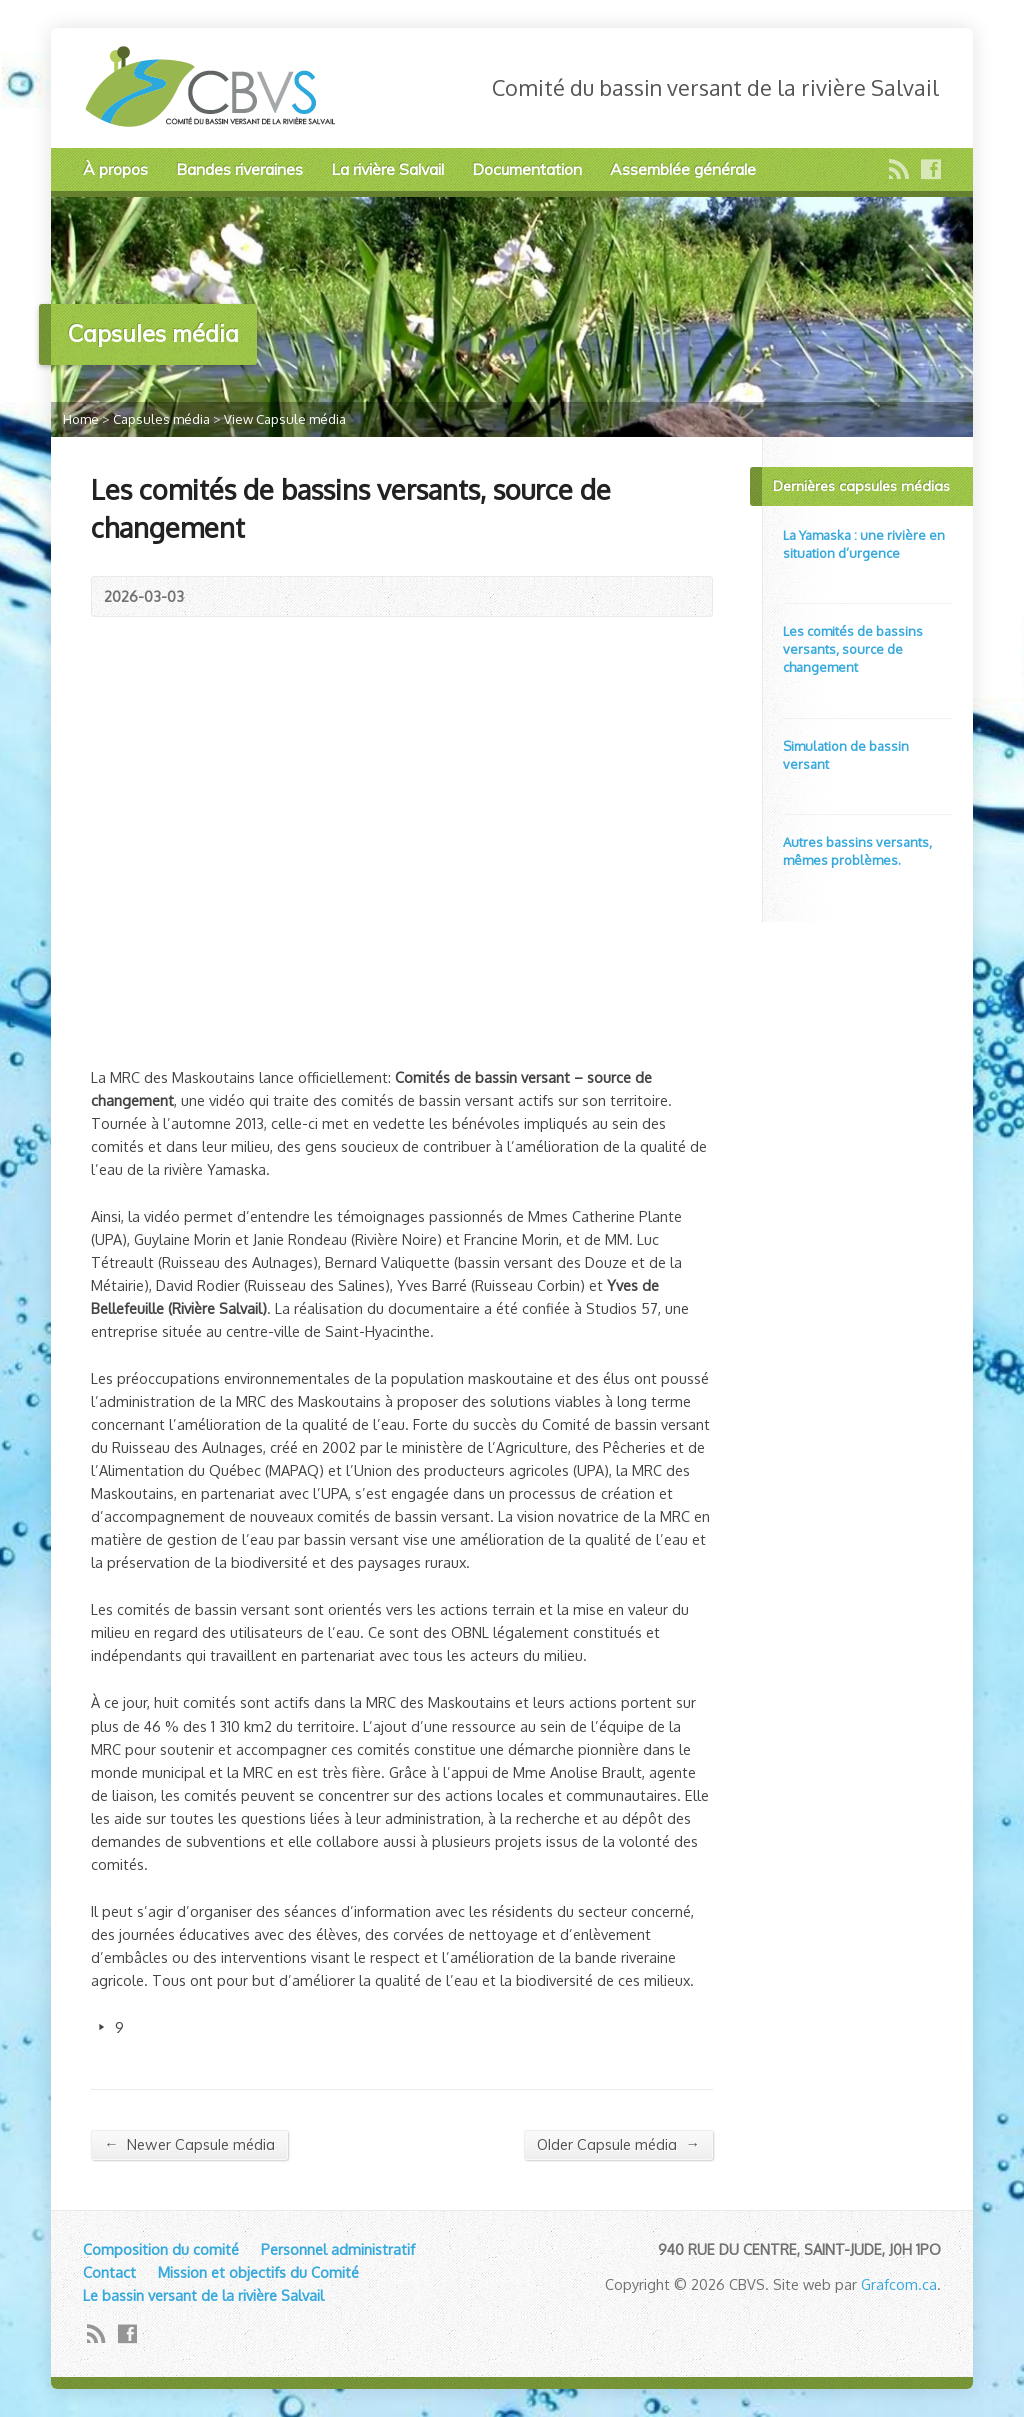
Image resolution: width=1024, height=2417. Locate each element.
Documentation (527, 169)
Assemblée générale (683, 169)
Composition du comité (161, 2249)
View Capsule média (285, 419)
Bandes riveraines (239, 169)
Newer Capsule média (189, 2144)
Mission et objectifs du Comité (258, 2272)
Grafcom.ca (899, 2284)
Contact (109, 2272)
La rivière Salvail (387, 169)
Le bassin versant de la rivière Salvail (203, 2295)
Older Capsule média (618, 2144)
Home (81, 419)
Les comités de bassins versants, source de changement (853, 649)
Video (792, 573)
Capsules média (161, 419)
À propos (115, 169)
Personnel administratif (338, 2249)
